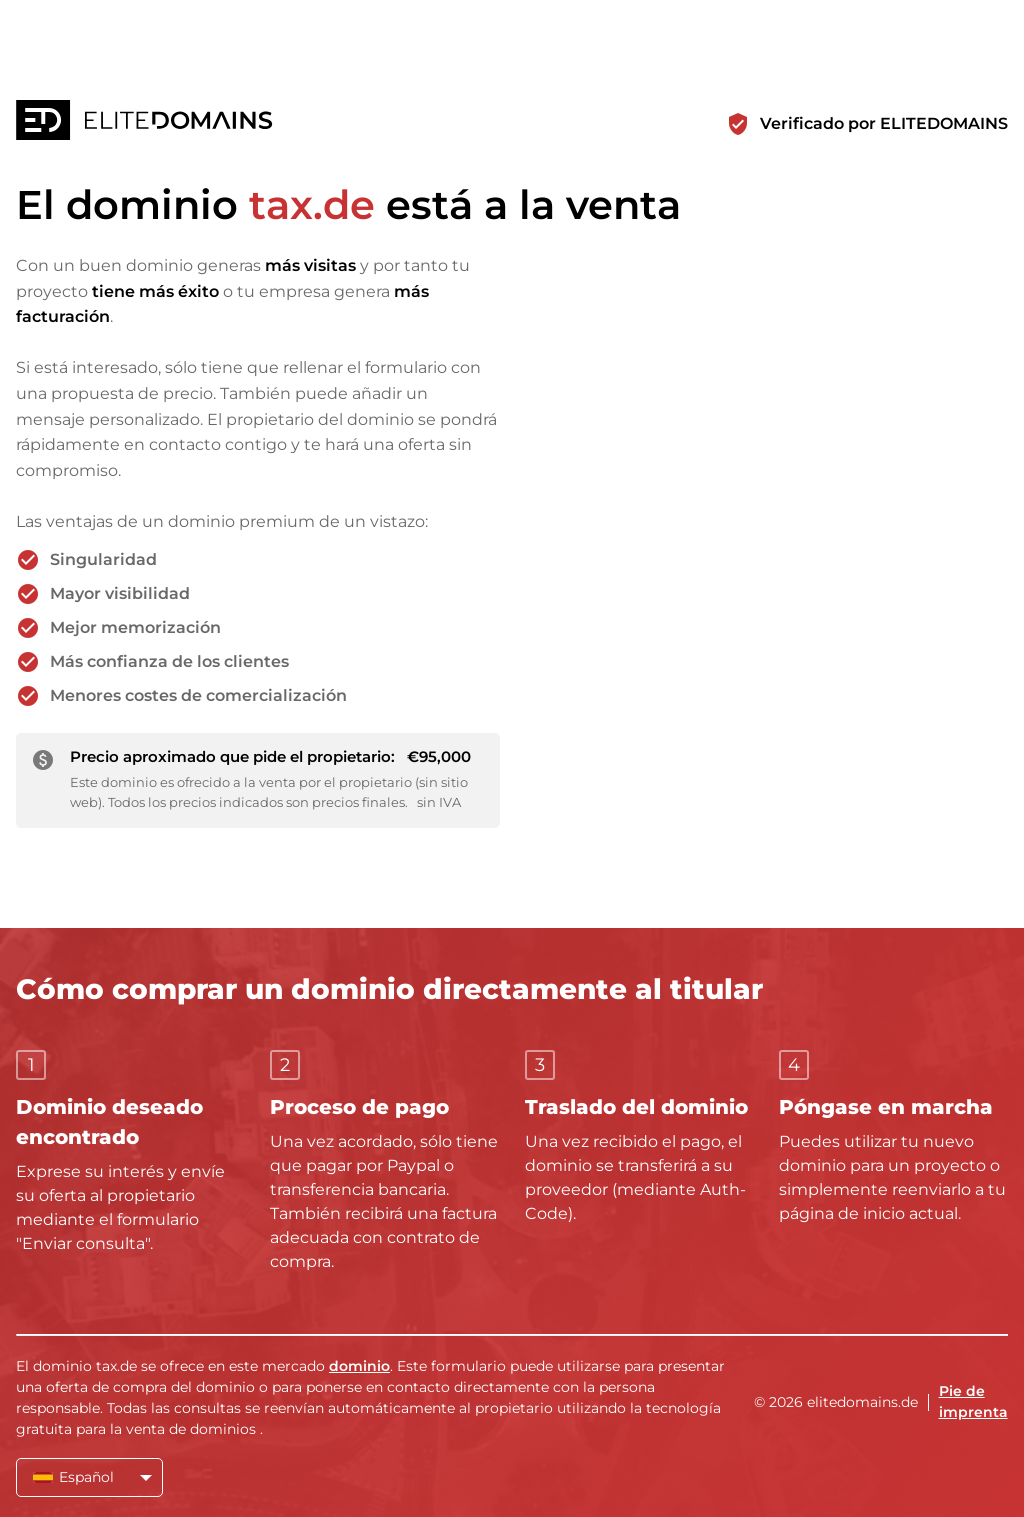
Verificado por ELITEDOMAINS (884, 123)
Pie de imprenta (973, 1401)
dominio (359, 1366)
